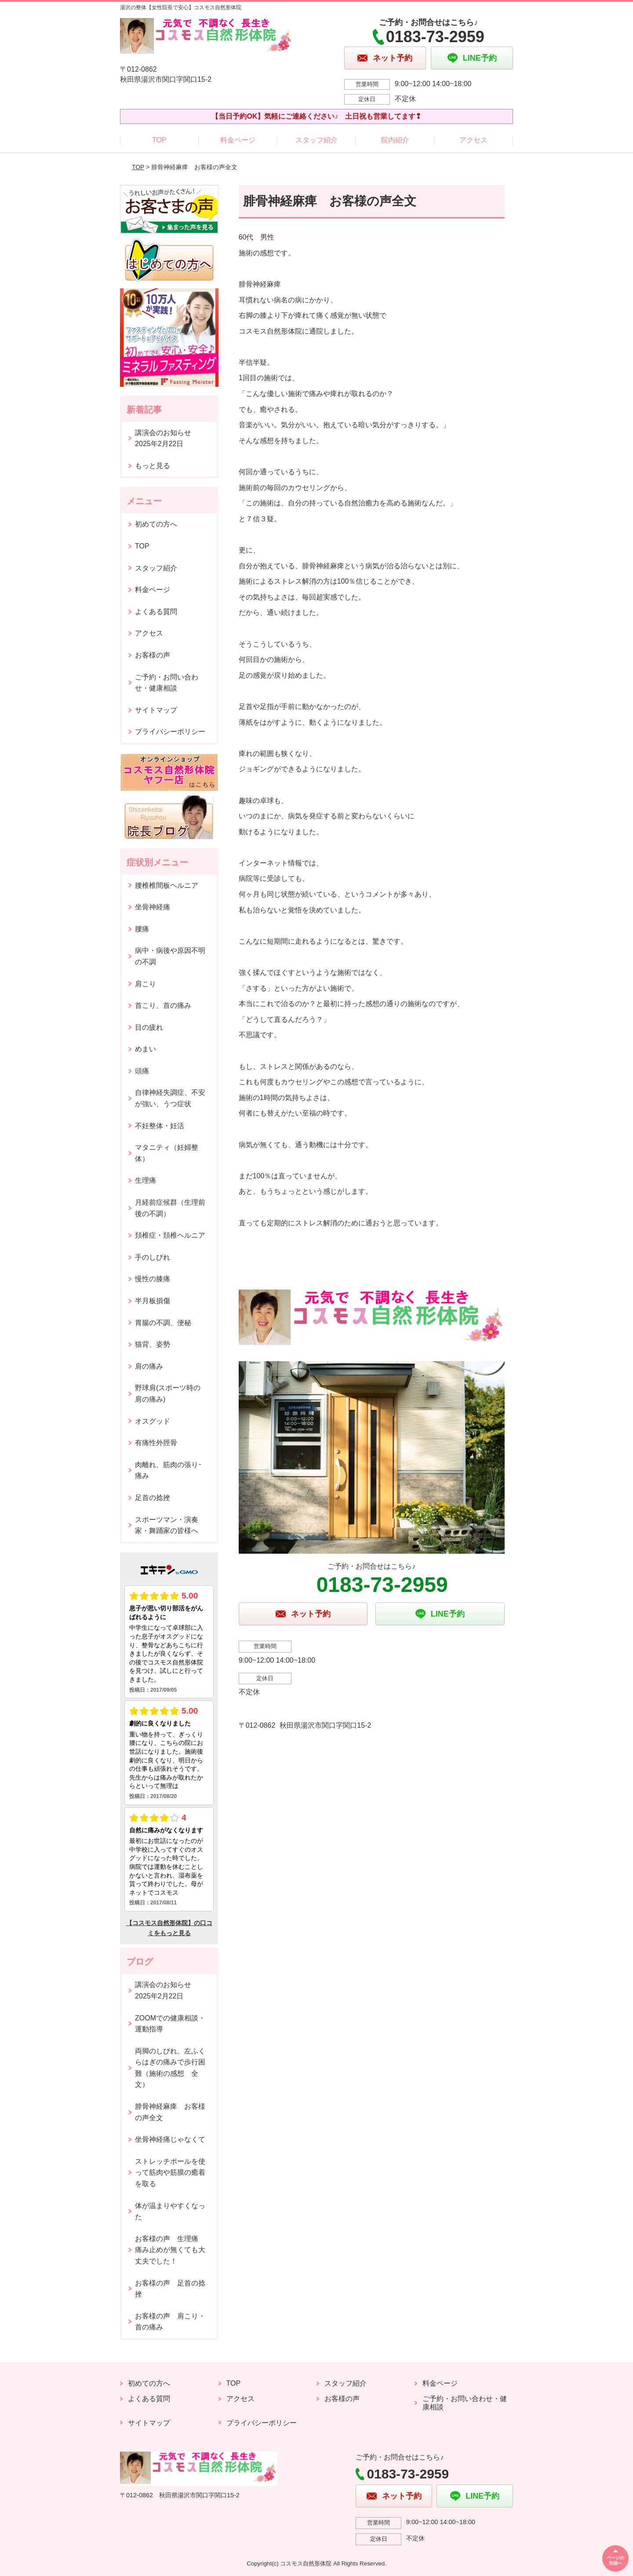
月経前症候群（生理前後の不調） (170, 1208)
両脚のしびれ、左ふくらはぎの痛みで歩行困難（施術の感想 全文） (170, 2068)
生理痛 (145, 1180)
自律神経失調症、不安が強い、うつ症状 (170, 1098)
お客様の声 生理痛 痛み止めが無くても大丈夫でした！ (170, 2250)
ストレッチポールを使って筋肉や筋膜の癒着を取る (170, 2172)
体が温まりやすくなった (170, 2211)
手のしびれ (152, 1257)
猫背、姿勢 (152, 1344)
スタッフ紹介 (316, 140)
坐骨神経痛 (152, 907)
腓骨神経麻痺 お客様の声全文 (170, 2112)
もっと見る (152, 465)
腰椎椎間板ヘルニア (166, 885)
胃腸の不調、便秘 (163, 1322)
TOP (159, 140)
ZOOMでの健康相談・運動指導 (170, 2023)
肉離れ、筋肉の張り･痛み (168, 1470)
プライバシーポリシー (170, 731)
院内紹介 (395, 140)
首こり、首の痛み (163, 1005)
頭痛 (142, 1071)
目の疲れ (149, 1027)
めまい (145, 1049)
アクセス (473, 140)
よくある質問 (156, 611)
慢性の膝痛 (152, 1279)
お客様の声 (152, 655)
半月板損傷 (152, 1300)
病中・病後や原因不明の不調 (170, 956)
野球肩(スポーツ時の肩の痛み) (167, 1393)
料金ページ (237, 140)
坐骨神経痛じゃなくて (170, 2139)
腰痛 (142, 929)
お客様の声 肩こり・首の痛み (170, 2321)
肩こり (145, 984)
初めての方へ (156, 524)
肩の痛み (149, 1366)
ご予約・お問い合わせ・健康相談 (166, 682)
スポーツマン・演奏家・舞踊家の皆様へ (166, 1525)
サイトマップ (156, 710)
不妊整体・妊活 (159, 1126)
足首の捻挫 (152, 1497)
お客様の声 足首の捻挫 (170, 2288)
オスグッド (152, 1421)
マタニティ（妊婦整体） (166, 1153)
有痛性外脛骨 (156, 1442)
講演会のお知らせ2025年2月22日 (163, 438)
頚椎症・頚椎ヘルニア (170, 1235)
